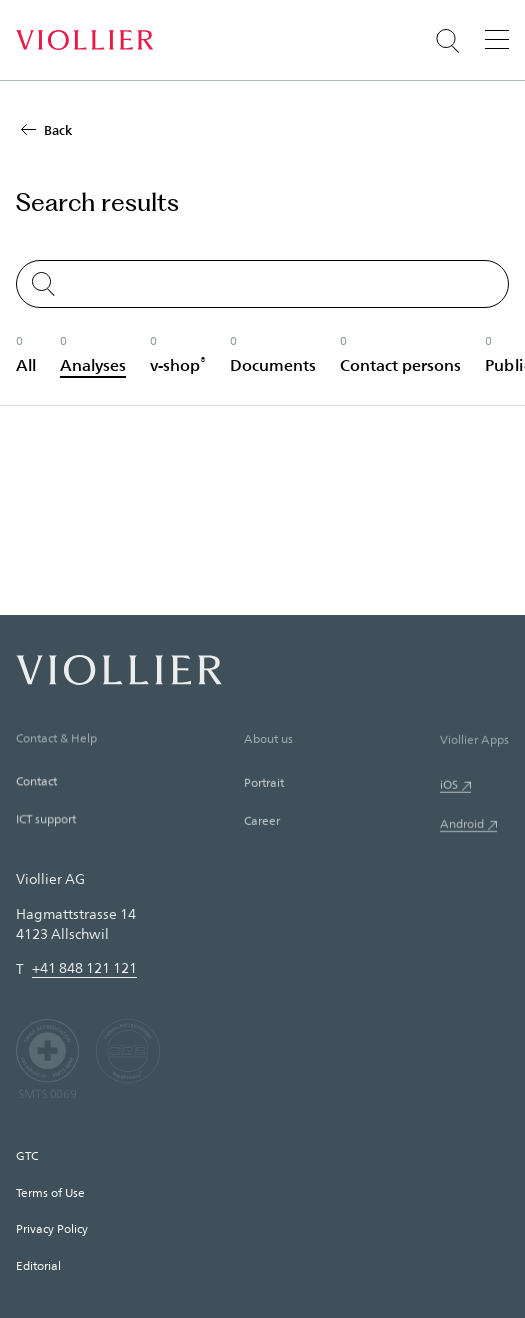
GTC (27, 1155)
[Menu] (497, 39)
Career (262, 825)
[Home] (84, 40)
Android (462, 830)
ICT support (46, 822)
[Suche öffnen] (448, 41)
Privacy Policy (52, 1228)
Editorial (38, 1265)
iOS (449, 790)
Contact (36, 784)
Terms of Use (50, 1192)
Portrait (264, 787)
